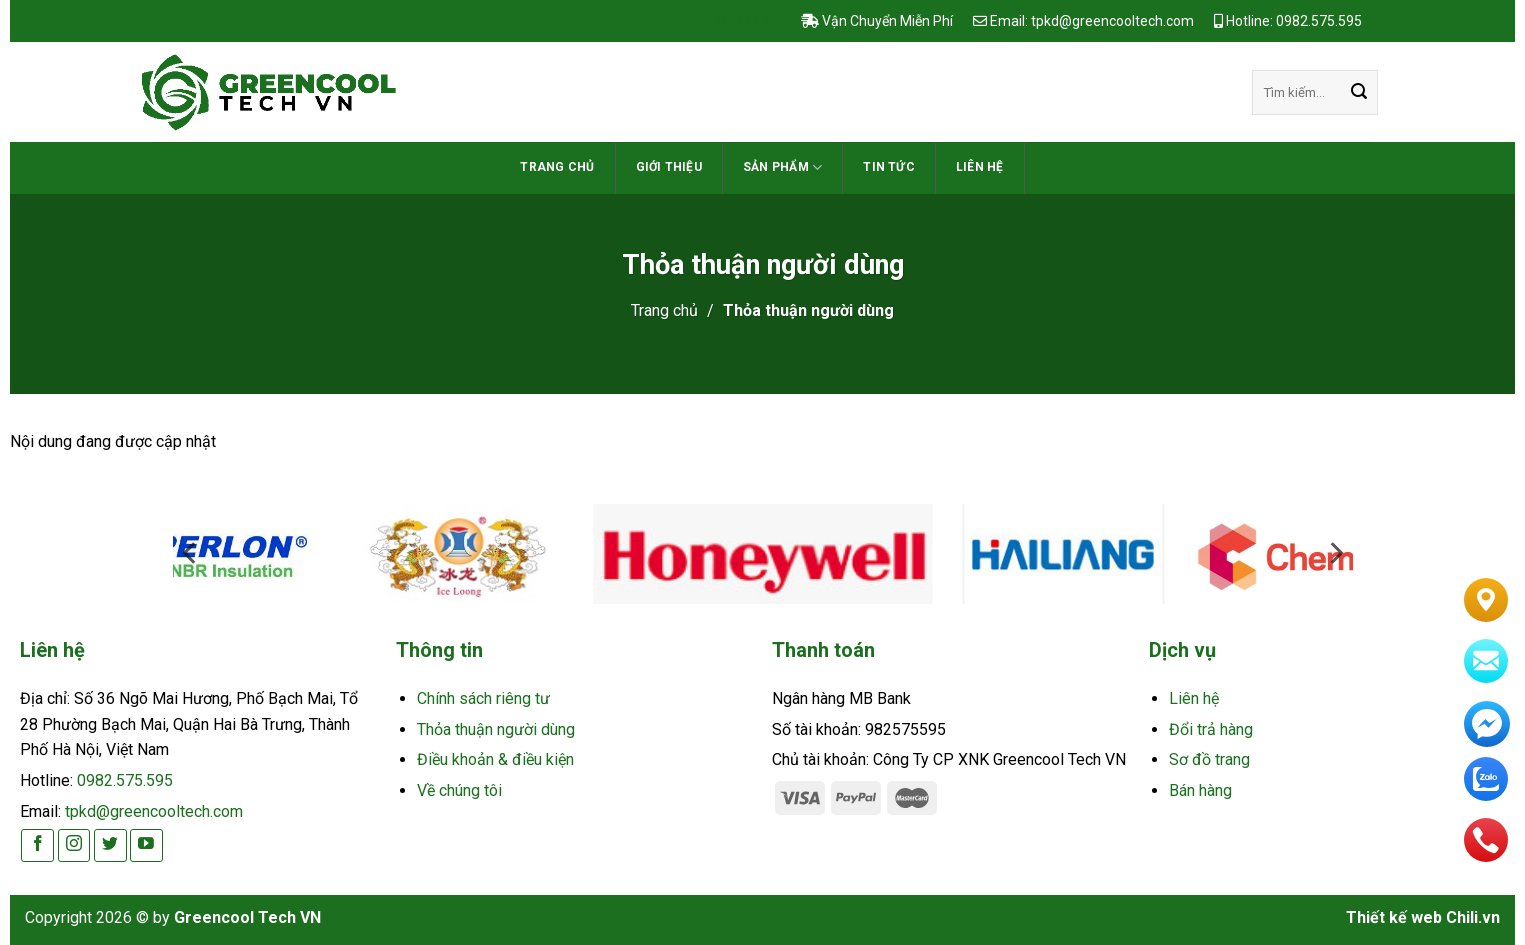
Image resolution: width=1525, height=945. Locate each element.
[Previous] (155, 560)
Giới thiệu (669, 167)
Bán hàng (1200, 790)
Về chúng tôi (459, 790)
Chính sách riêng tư (483, 698)
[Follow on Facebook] (37, 845)
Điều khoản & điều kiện (495, 759)
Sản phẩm (782, 167)
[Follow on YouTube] (146, 845)
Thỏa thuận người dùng (496, 729)
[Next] (1371, 560)
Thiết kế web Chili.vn (1423, 917)
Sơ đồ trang (1209, 759)
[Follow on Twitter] (110, 845)
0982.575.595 (125, 780)
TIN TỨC (889, 167)
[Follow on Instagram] (74, 845)
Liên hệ (980, 167)
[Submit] (1359, 93)
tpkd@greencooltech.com (154, 811)
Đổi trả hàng (1211, 729)
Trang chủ (557, 167)
